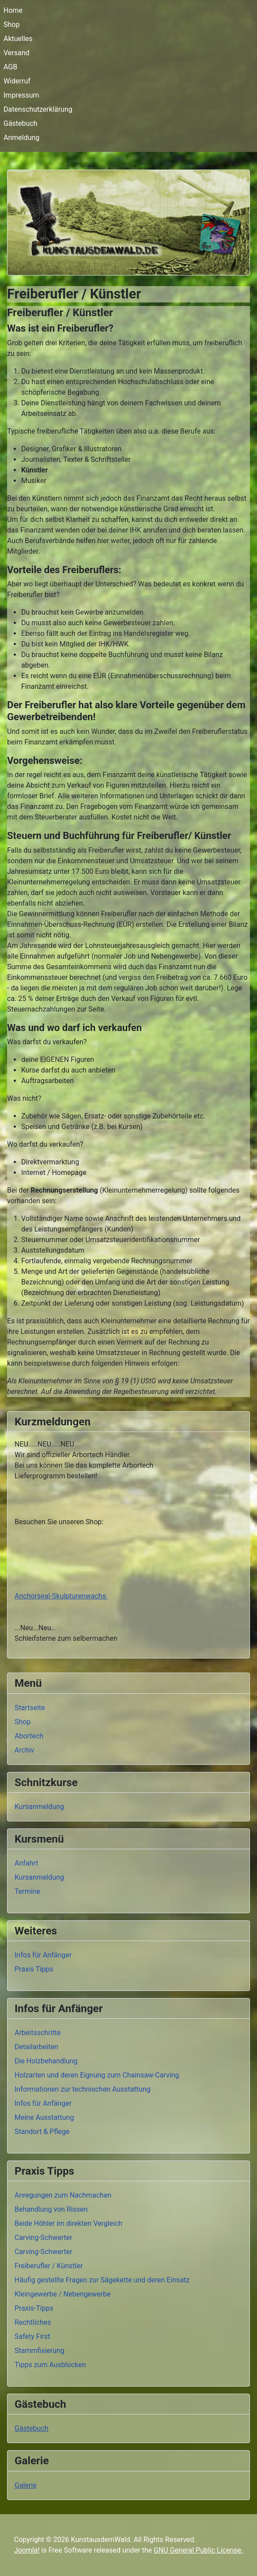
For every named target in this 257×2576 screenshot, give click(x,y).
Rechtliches (33, 2322)
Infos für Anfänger (43, 1955)
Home (13, 10)
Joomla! (27, 2550)
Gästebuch (21, 123)
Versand (17, 53)
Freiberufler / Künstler (49, 2266)
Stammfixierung (39, 2350)
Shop (11, 24)
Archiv (24, 1750)
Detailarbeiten (36, 2047)
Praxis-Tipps (34, 2308)
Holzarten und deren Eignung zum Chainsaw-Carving (97, 2075)
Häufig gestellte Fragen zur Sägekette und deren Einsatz (102, 2280)
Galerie (26, 2485)
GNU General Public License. (198, 2550)
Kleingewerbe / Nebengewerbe (63, 2294)
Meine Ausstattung (44, 2117)
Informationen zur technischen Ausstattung (83, 2089)
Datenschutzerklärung (38, 109)
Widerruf (17, 81)
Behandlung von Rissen (51, 2209)
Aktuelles (18, 38)
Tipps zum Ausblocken (50, 2365)
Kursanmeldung (39, 1806)
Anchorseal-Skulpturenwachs (61, 1596)
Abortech (29, 1736)
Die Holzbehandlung (46, 2061)
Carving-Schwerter (43, 2237)
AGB (10, 67)
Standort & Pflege (42, 2131)
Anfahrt (26, 1863)
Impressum (21, 95)
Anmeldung (21, 137)
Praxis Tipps (34, 1969)
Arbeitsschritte (37, 2032)
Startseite (30, 1707)
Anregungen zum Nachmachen (63, 2195)
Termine (27, 1891)
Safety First (32, 2336)
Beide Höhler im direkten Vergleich (68, 2223)
